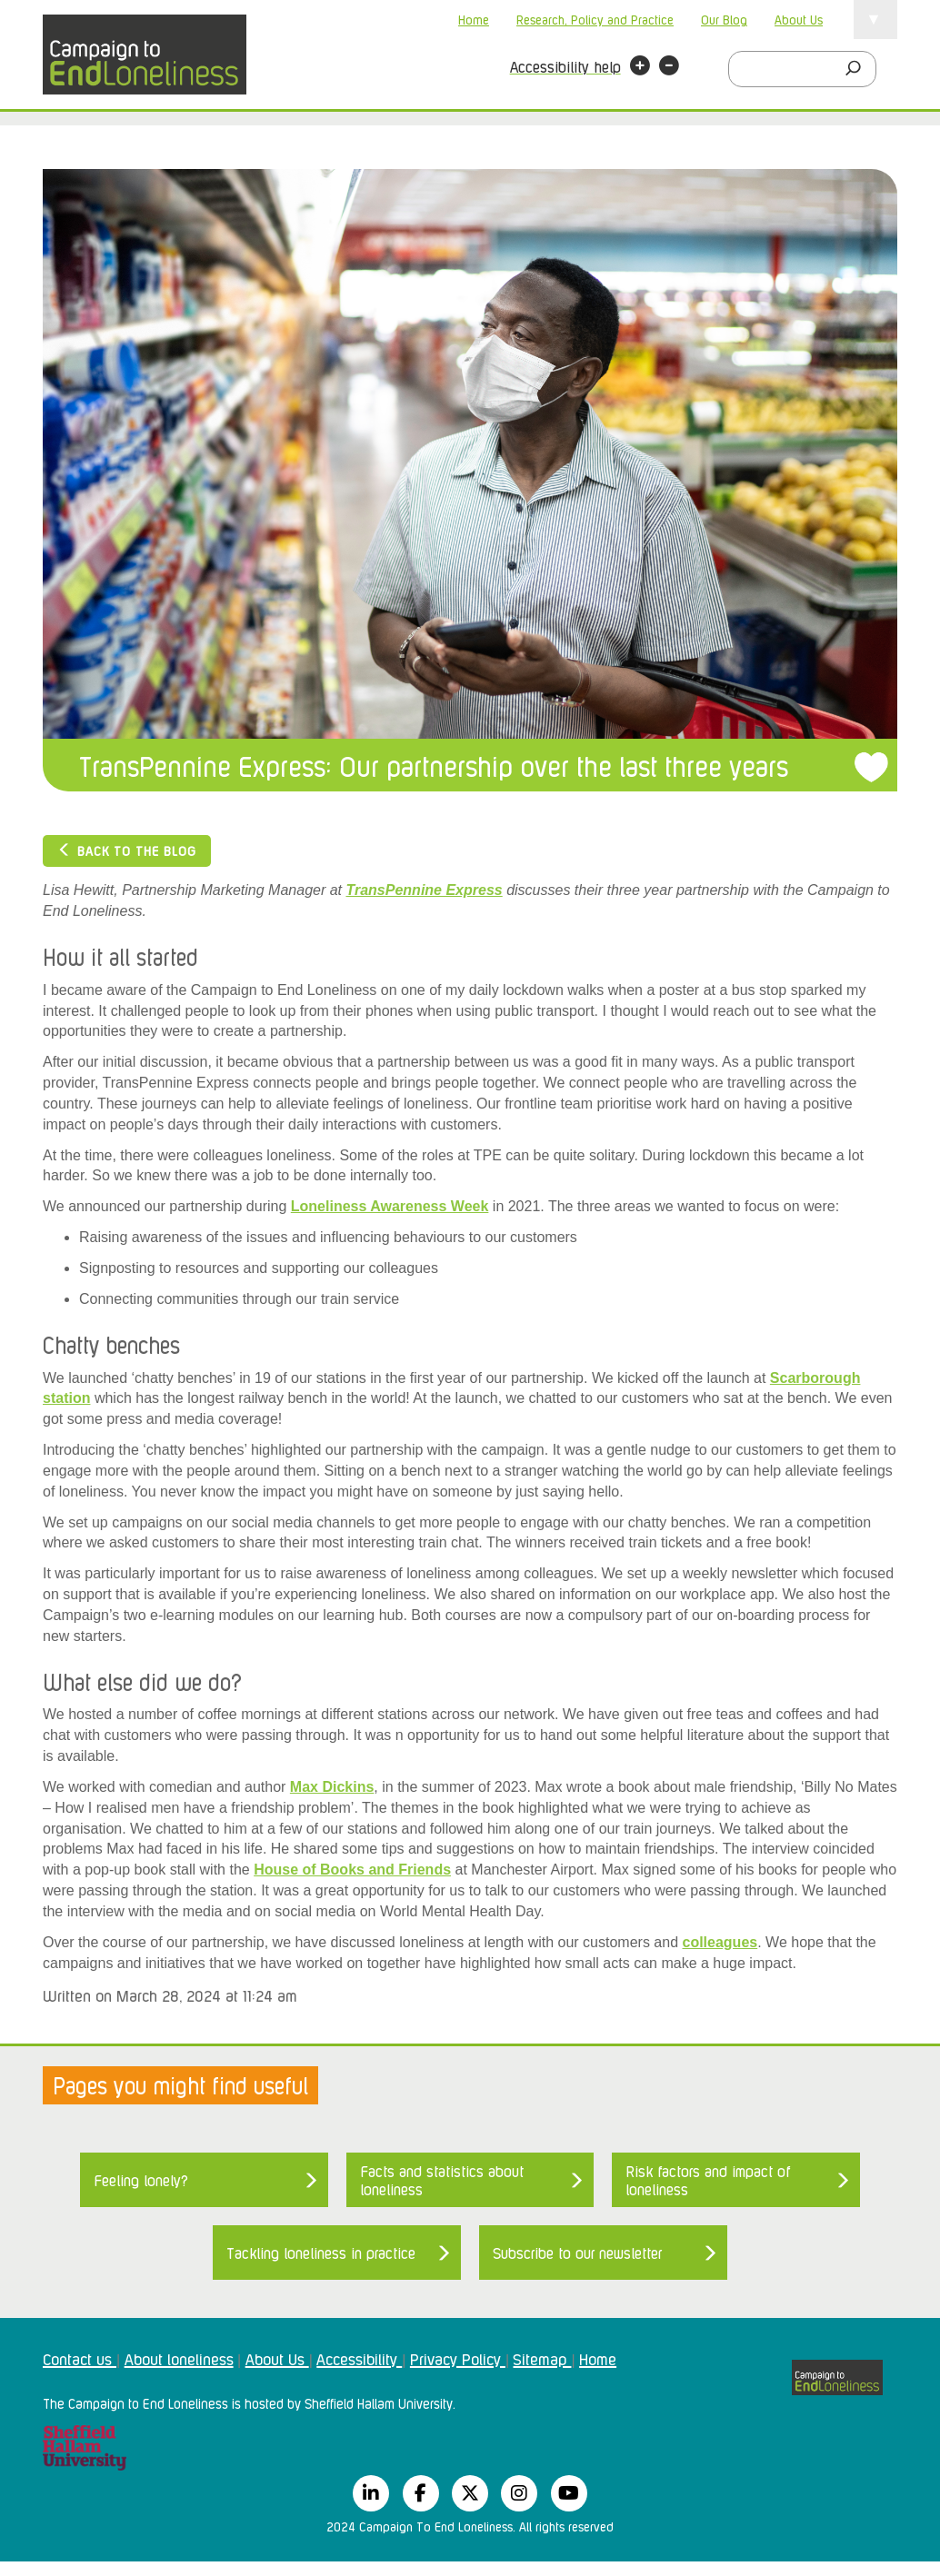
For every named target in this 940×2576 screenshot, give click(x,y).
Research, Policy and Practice (595, 18)
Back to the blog (126, 850)
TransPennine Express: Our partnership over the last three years (433, 764)
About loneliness (179, 2358)
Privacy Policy (457, 2358)
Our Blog (724, 18)
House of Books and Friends (352, 1869)
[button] (640, 68)
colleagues (719, 1942)
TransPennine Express (423, 890)
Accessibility (359, 2358)
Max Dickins (332, 1787)
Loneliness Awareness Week (390, 1206)
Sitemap (542, 2358)
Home (473, 18)
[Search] (858, 69)
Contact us (79, 2358)
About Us (799, 18)
